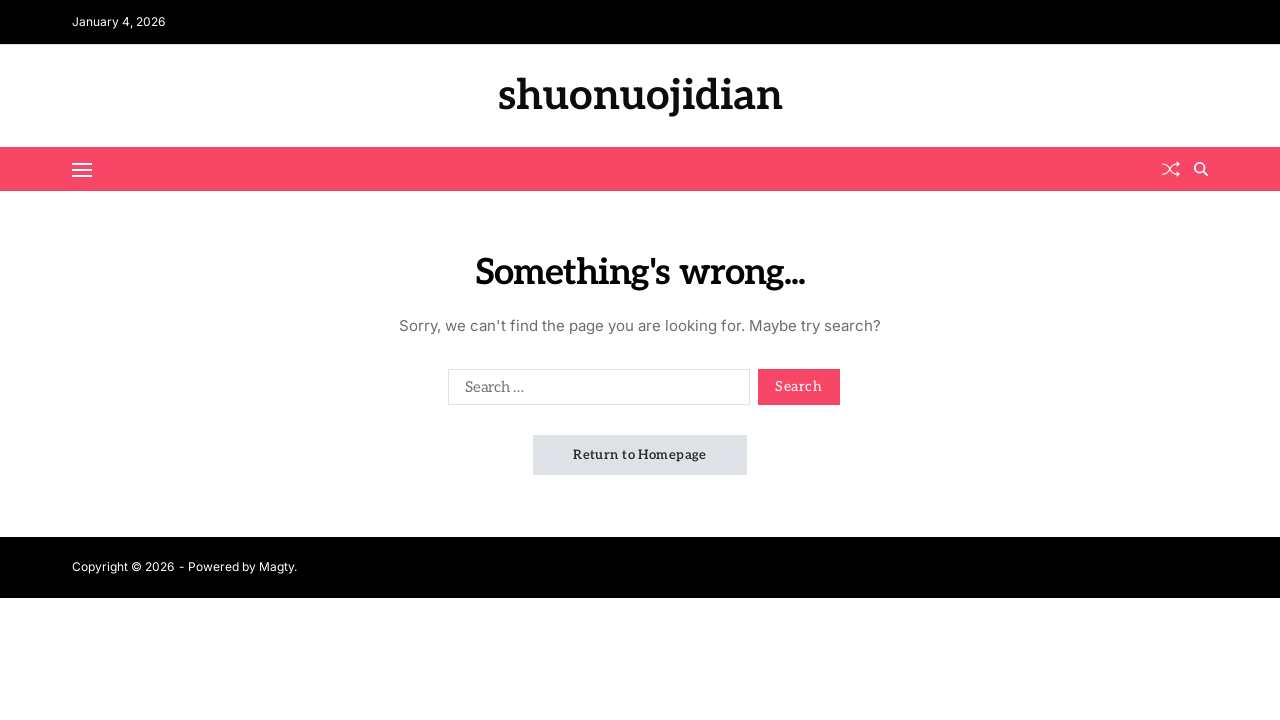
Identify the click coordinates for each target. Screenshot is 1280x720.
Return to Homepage (640, 455)
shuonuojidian (640, 96)
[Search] (1201, 169)
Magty (276, 566)
